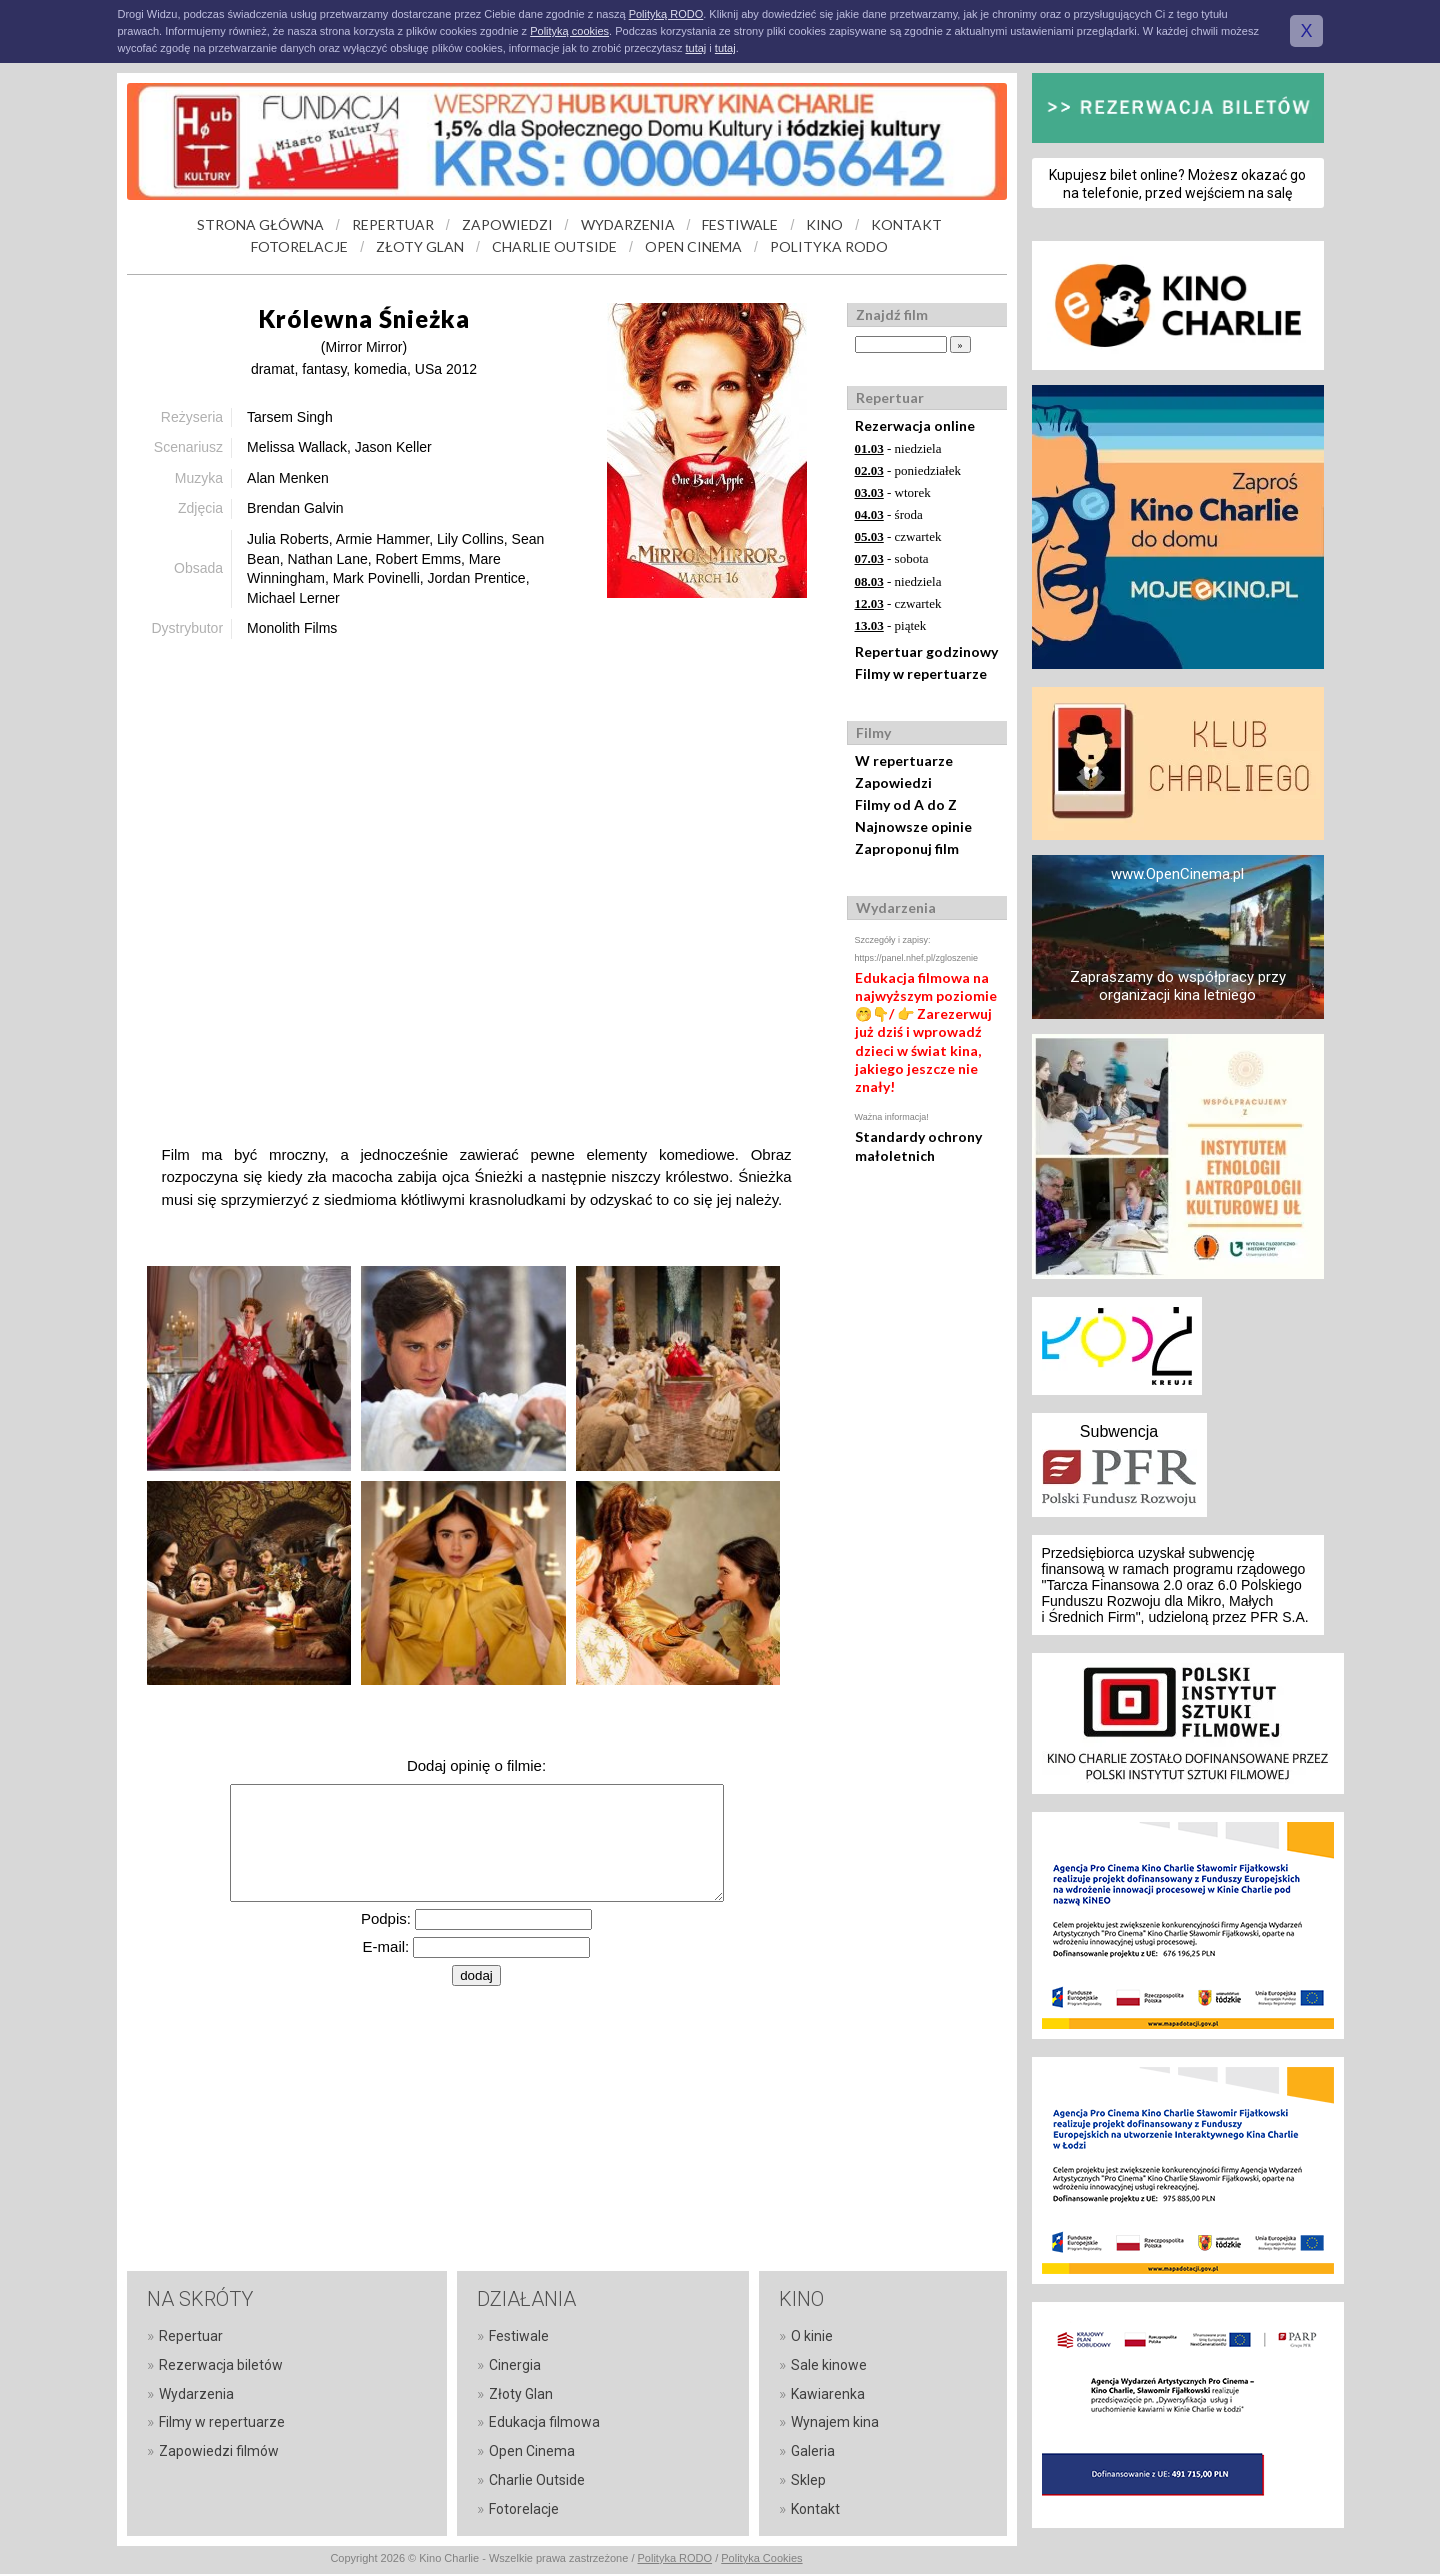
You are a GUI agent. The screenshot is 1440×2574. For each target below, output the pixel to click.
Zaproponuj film (907, 848)
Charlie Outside (537, 2480)
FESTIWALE (740, 224)
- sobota (892, 558)
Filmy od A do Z (906, 804)
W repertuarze (904, 760)
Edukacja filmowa (544, 2422)
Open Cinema (532, 2451)
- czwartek (898, 536)
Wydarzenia (196, 2394)
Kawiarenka (828, 2394)
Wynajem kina (835, 2422)
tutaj (695, 48)
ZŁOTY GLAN (420, 246)
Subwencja (1119, 1431)
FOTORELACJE (299, 246)
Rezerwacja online (915, 425)
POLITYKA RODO (829, 246)
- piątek (891, 625)
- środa (889, 514)
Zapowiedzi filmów (219, 2451)
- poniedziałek (908, 470)
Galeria (813, 2451)
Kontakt (815, 2509)
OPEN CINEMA (693, 246)
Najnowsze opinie (913, 826)
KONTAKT (906, 224)
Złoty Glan (521, 2394)
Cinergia (515, 2365)
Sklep (808, 2480)
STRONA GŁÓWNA (260, 224)
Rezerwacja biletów (221, 2365)
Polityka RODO (675, 2558)
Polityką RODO (666, 14)
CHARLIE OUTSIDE (554, 246)
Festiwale (519, 2336)
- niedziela (898, 448)
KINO (824, 224)
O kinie (812, 2336)
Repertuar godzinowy (926, 651)
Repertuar (191, 2336)
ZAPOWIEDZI (507, 224)
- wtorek (893, 492)
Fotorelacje (524, 2509)
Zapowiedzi (893, 782)
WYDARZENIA (628, 224)
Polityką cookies (569, 31)
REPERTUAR (393, 224)
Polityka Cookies (761, 2558)
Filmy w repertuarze (921, 673)
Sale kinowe (829, 2365)
